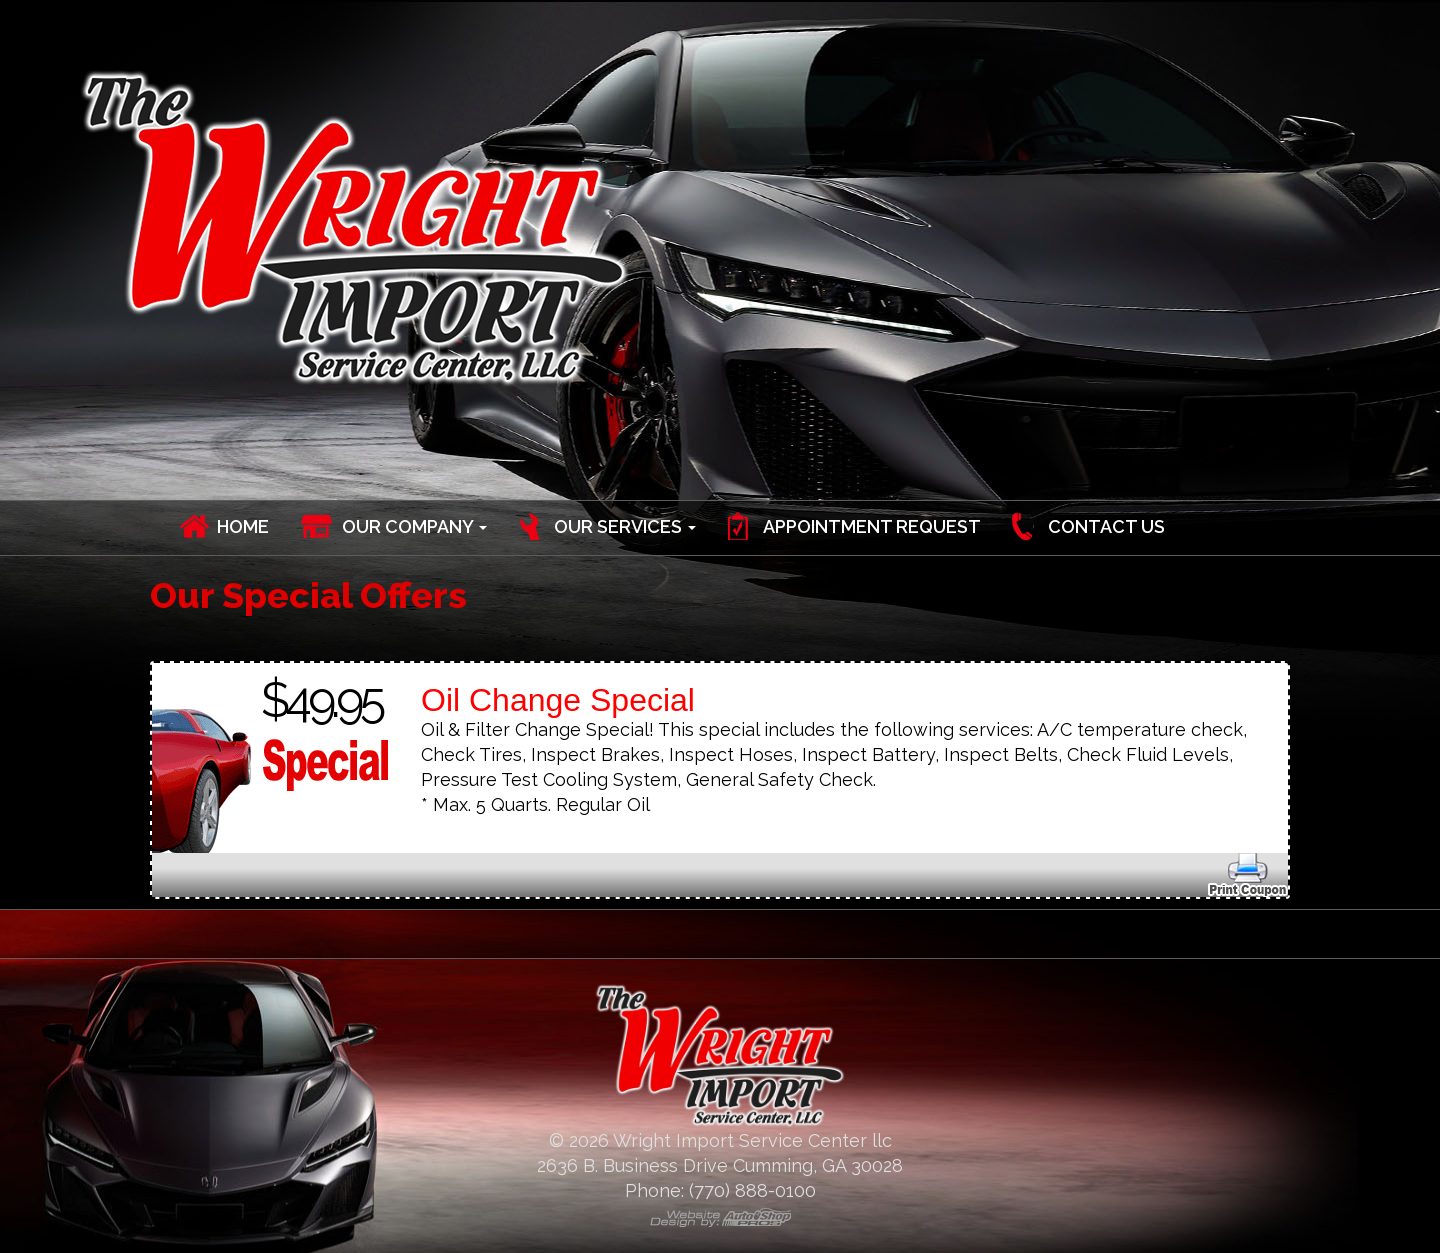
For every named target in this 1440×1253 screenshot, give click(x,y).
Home (243, 526)
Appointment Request (872, 526)
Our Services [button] (625, 526)
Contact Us (1106, 526)
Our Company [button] (414, 526)
